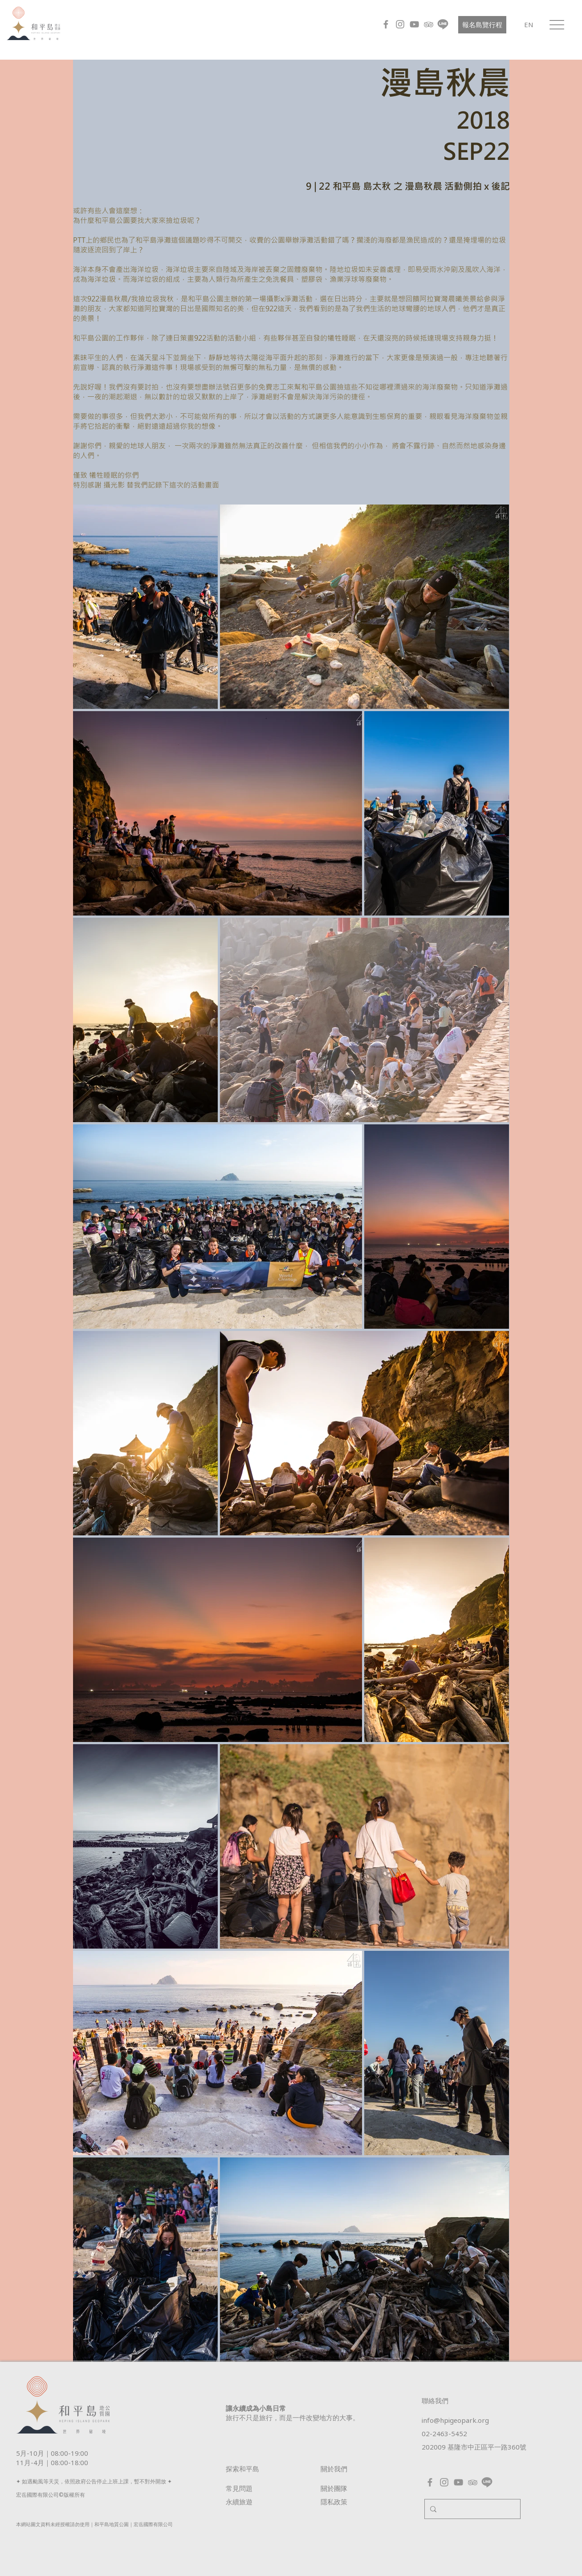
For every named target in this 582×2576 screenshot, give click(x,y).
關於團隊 (334, 2488)
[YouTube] (414, 24)
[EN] (528, 24)
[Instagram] (400, 24)
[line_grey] (442, 24)
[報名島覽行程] (482, 24)
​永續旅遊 (239, 2501)
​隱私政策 (334, 2501)
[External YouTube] (184, 124)
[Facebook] (385, 24)
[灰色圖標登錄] (428, 24)
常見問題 (239, 2488)
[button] (556, 24)
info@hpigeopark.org (455, 2420)
